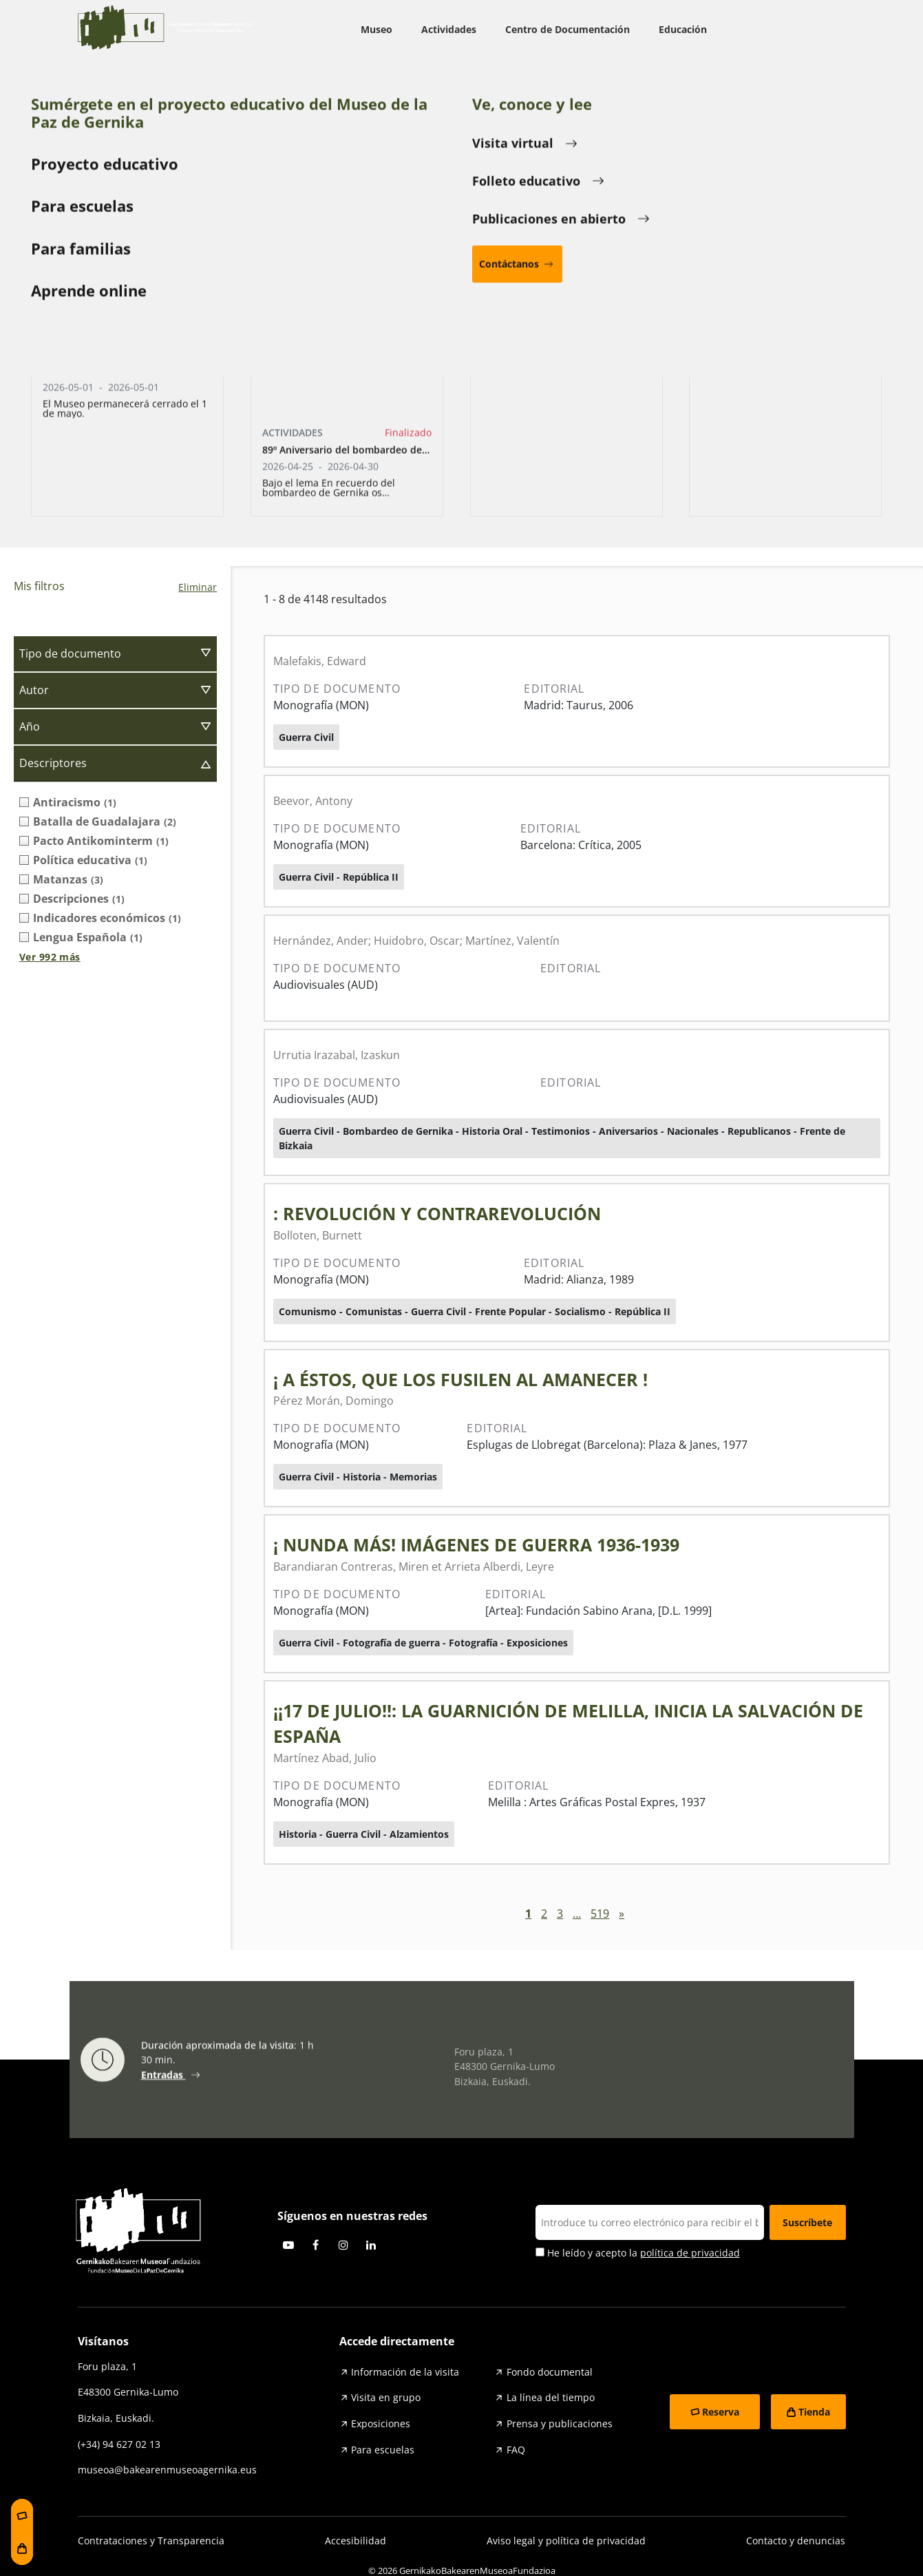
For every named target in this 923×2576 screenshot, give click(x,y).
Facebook (316, 2245)
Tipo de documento (70, 653)
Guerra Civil (202, 474)
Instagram (343, 2245)
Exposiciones (380, 2423)
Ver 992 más (50, 956)
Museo (376, 29)
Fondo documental (550, 2371)
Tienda (814, 2411)
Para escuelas (382, 2449)
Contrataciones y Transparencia (151, 2540)
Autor (34, 690)
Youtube (288, 2245)
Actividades (448, 29)
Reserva (720, 2411)
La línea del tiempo (551, 2397)
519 (600, 1913)
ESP (821, 29)
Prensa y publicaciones (560, 2423)
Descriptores (53, 763)
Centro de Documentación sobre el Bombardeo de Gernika (204, 84)
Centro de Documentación (567, 29)
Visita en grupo (386, 2397)
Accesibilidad (355, 2540)
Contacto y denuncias (795, 2540)
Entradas (163, 2079)
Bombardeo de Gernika (461, 474)
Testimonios (721, 474)
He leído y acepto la (637, 2253)
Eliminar (197, 587)
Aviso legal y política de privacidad (566, 2540)
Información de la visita (405, 2371)
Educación (683, 29)
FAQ (516, 2449)
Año (29, 726)
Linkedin (371, 2245)
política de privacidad (690, 2252)
